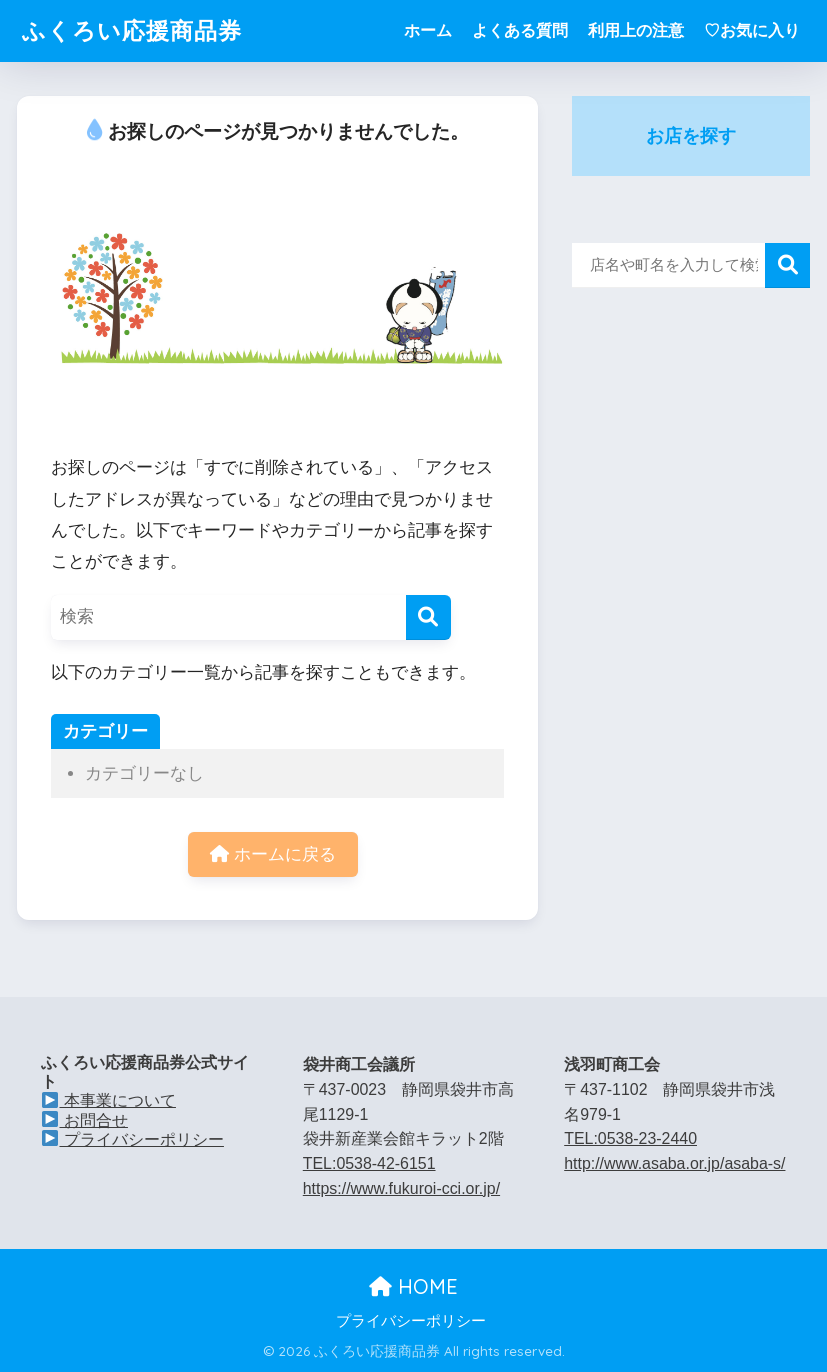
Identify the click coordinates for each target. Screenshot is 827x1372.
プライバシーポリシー (132, 1139)
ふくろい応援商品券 (132, 30)
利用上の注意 (636, 30)
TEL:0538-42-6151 (369, 1163)
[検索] (428, 617)
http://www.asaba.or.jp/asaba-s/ (674, 1163)
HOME (413, 1286)
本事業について (108, 1100)
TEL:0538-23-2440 (630, 1138)
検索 (787, 265)
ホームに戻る (273, 854)
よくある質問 (520, 30)
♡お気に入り (752, 30)
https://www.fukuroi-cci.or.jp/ (401, 1188)
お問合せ (84, 1120)
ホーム (428, 30)
